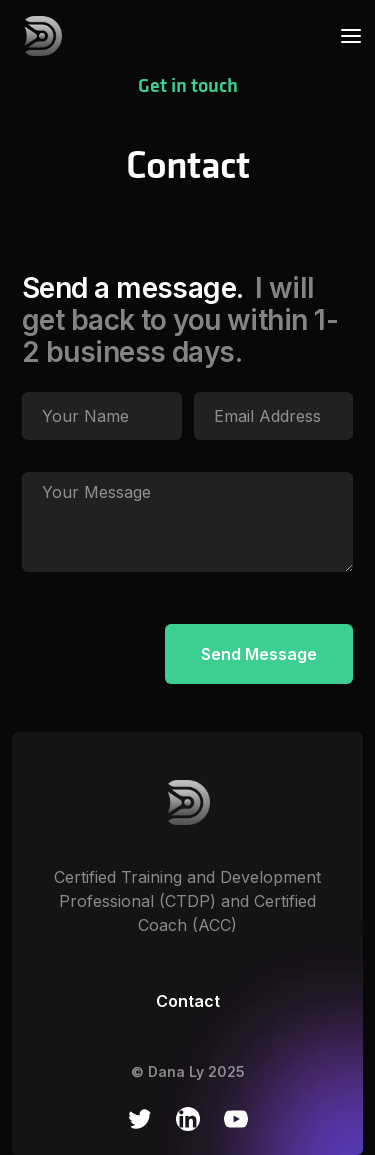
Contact (188, 1001)
